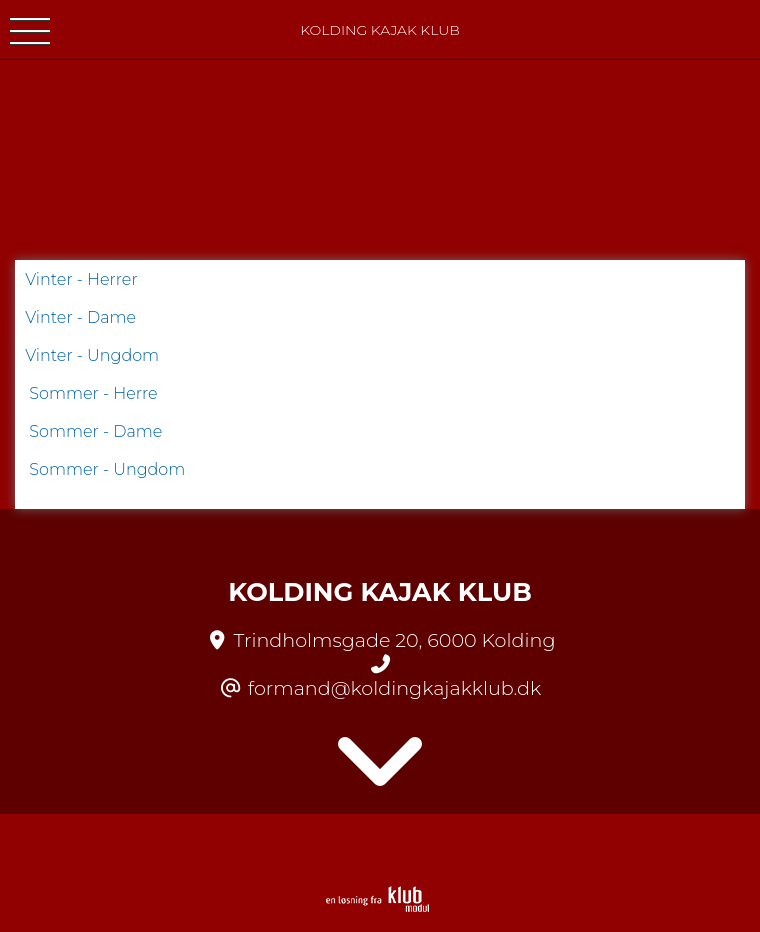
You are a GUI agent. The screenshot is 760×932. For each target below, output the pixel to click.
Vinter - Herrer (81, 279)
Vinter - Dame (80, 317)
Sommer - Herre (93, 393)
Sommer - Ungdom (107, 469)
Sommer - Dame (95, 431)
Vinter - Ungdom (92, 355)
